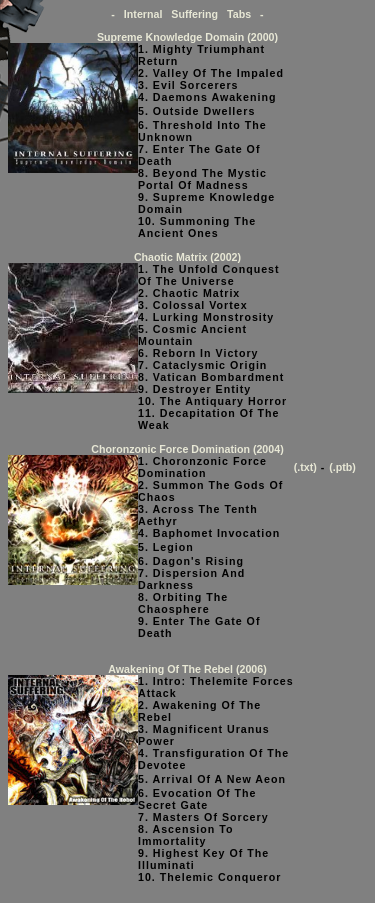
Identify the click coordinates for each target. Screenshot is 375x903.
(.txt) (305, 467)
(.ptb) (342, 467)
